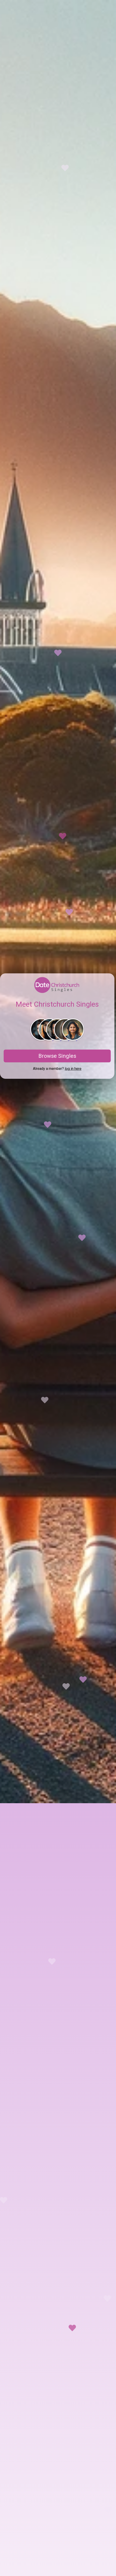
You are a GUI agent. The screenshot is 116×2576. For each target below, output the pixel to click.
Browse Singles (57, 1056)
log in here (73, 1068)
